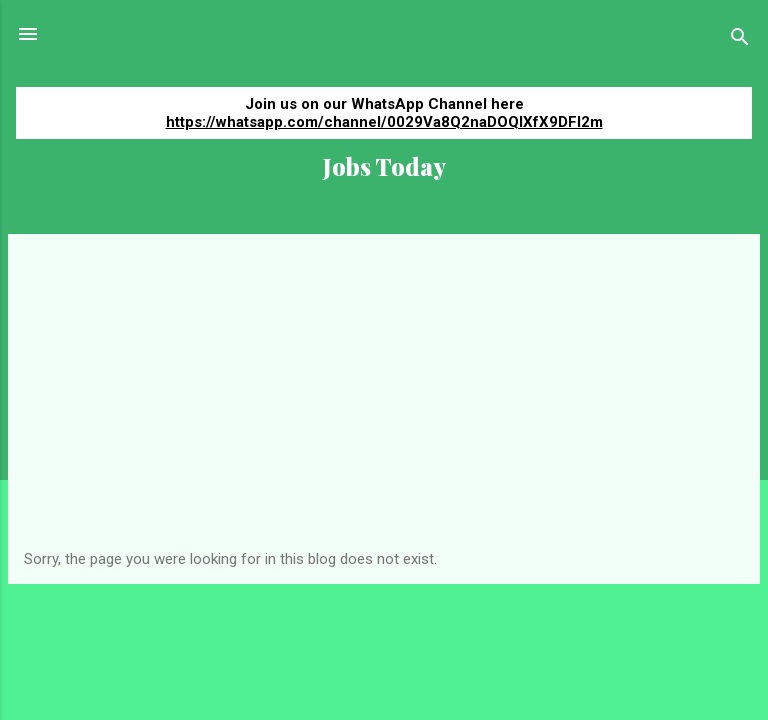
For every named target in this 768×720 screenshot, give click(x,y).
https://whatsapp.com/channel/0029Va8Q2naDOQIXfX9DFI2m (384, 122)
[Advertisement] (384, 400)
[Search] (740, 40)
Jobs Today (384, 166)
